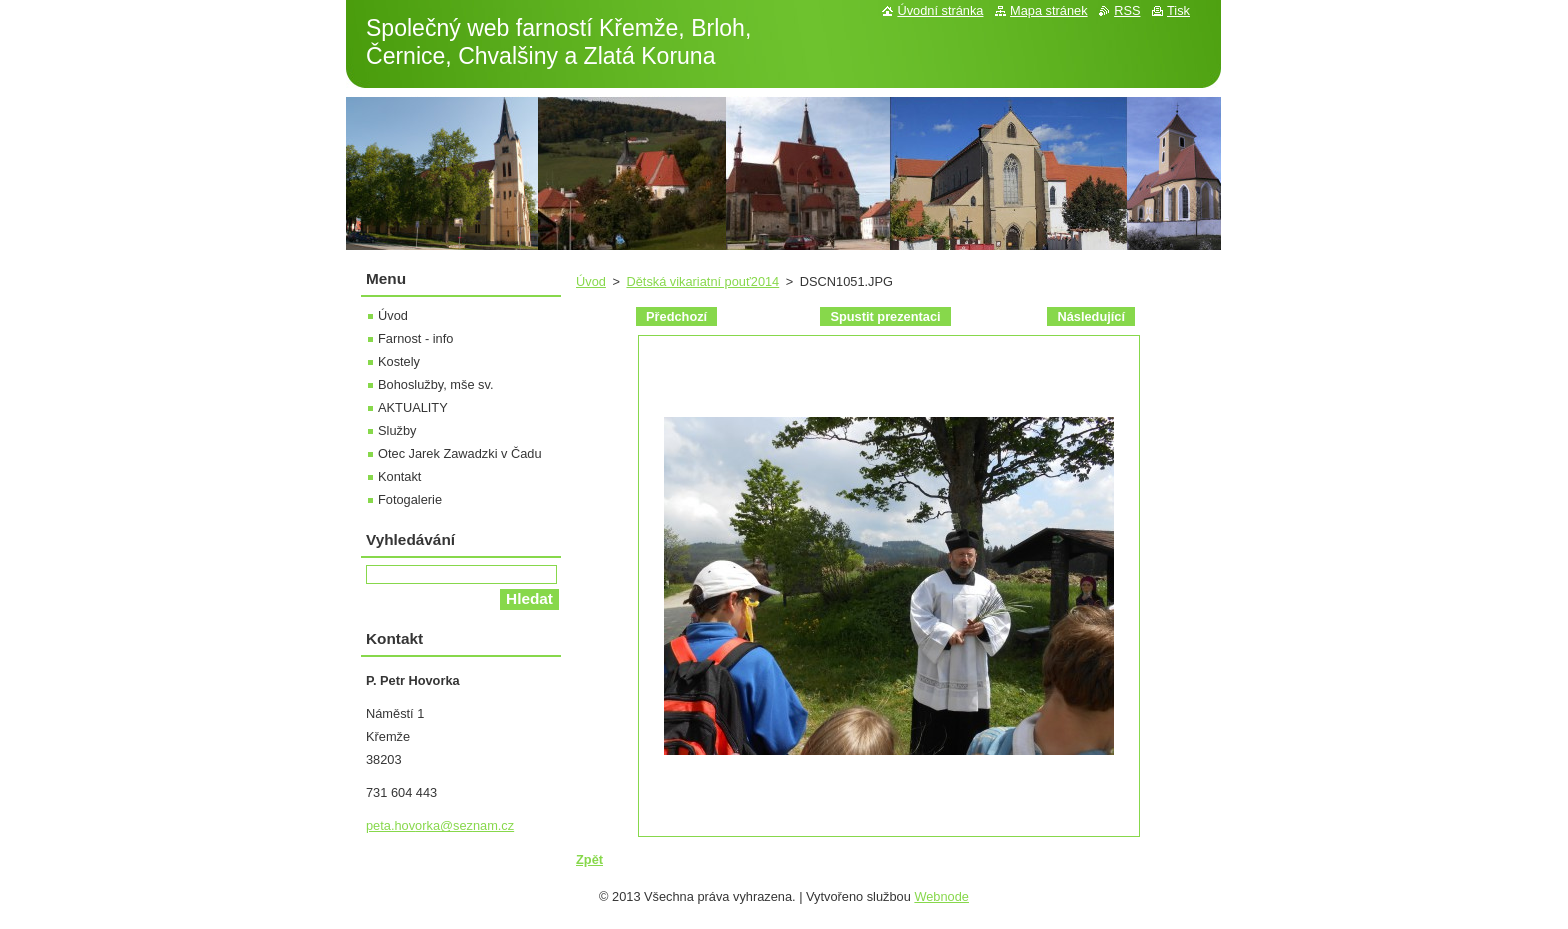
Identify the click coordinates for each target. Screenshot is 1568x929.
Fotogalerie (410, 499)
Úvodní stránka (940, 10)
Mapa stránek (1049, 10)
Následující (1091, 316)
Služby (397, 430)
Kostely (399, 361)
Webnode (941, 896)
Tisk (1178, 10)
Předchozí (676, 316)
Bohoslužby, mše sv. (435, 384)
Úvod (591, 281)
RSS (1127, 10)
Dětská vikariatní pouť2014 (702, 281)
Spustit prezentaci (885, 316)
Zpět (589, 859)
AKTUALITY (413, 407)
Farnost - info (415, 338)
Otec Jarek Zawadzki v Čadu (460, 453)
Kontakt (399, 476)
